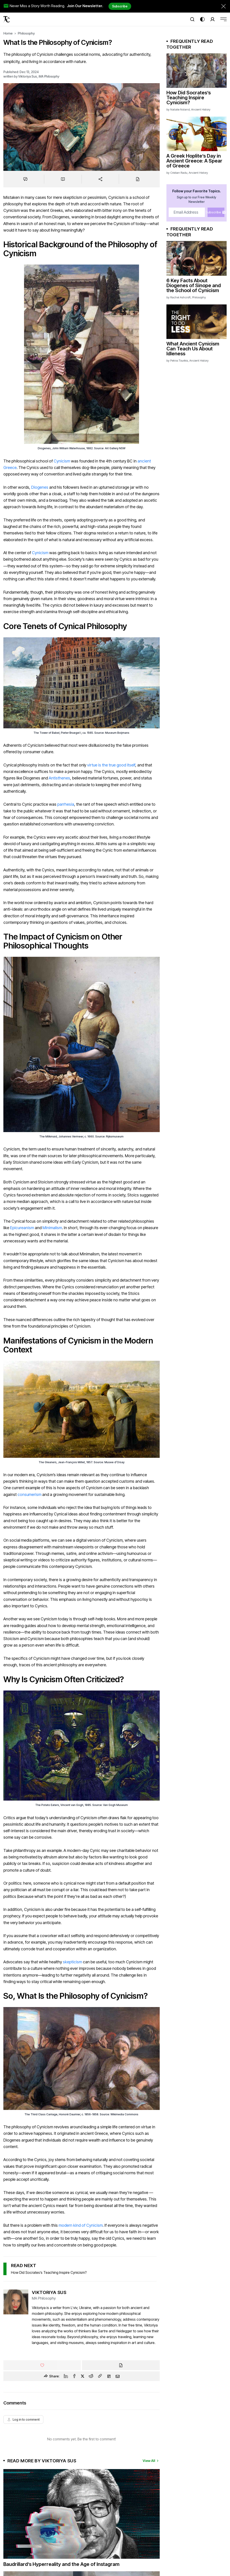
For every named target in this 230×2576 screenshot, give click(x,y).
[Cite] (137, 179)
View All (151, 2461)
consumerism (29, 1494)
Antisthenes (59, 778)
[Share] (100, 179)
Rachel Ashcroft (180, 297)
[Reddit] (91, 2376)
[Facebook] (74, 2376)
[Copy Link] (100, 2376)
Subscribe (120, 6)
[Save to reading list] (62, 179)
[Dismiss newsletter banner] (223, 6)
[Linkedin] (66, 2376)
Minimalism (52, 1227)
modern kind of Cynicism (81, 2225)
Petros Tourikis (179, 360)
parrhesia (65, 804)
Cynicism (62, 461)
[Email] (117, 2376)
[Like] (42, 2365)
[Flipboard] (109, 2376)
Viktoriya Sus (27, 76)
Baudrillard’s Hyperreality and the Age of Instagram (61, 2564)
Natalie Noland (180, 109)
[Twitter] (82, 2376)
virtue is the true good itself (111, 765)
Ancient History (200, 109)
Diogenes (39, 487)
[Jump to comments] (25, 179)
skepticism (72, 1962)
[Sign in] (212, 19)
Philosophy (26, 33)
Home (8, 33)
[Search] (192, 19)
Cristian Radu (178, 172)
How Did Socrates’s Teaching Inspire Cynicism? (49, 2272)
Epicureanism (22, 1227)
